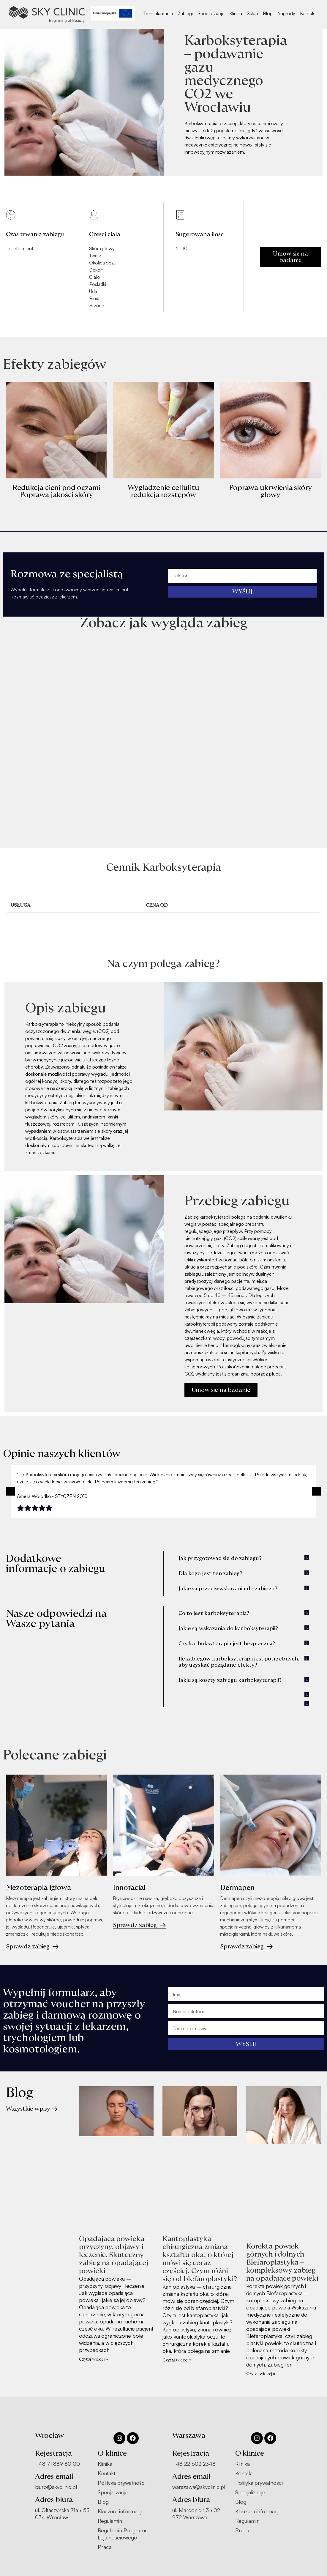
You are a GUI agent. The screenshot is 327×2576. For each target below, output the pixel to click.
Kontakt (308, 13)
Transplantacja (158, 13)
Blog (268, 13)
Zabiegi (185, 13)
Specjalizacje (211, 13)
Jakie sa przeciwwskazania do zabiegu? (228, 1589)
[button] (10, 1491)
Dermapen (237, 1887)
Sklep (252, 13)
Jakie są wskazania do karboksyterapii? (228, 1628)
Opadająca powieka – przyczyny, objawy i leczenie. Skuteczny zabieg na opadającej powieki (114, 2255)
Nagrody (286, 13)
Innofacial (129, 1887)
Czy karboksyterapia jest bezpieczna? (226, 1644)
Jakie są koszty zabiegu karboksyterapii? (230, 1680)
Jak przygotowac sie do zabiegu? (220, 1558)
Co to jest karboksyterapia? (213, 1613)
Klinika (235, 13)
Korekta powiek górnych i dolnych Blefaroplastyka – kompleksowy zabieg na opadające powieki (282, 2262)
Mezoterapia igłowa (38, 1887)
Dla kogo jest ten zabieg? (210, 1573)
